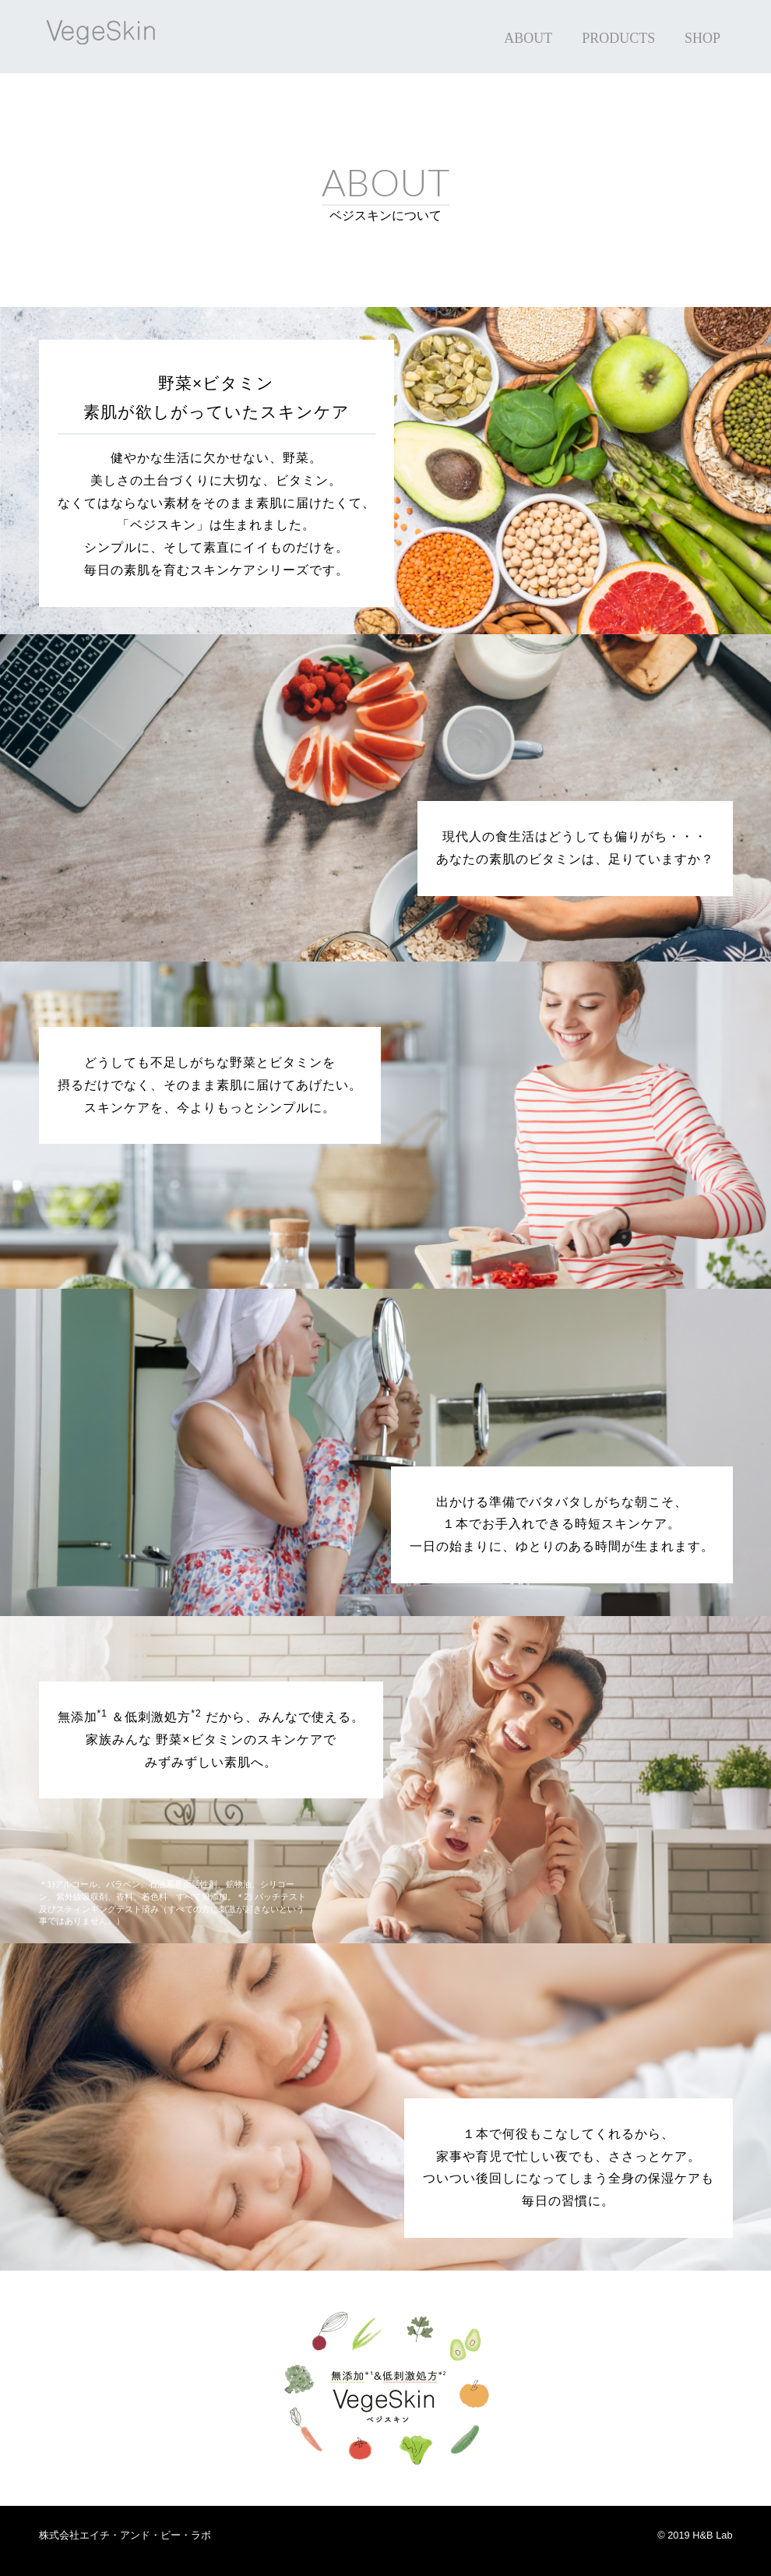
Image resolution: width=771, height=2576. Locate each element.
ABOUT (528, 38)
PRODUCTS (618, 38)
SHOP (702, 38)
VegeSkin (117, 37)
